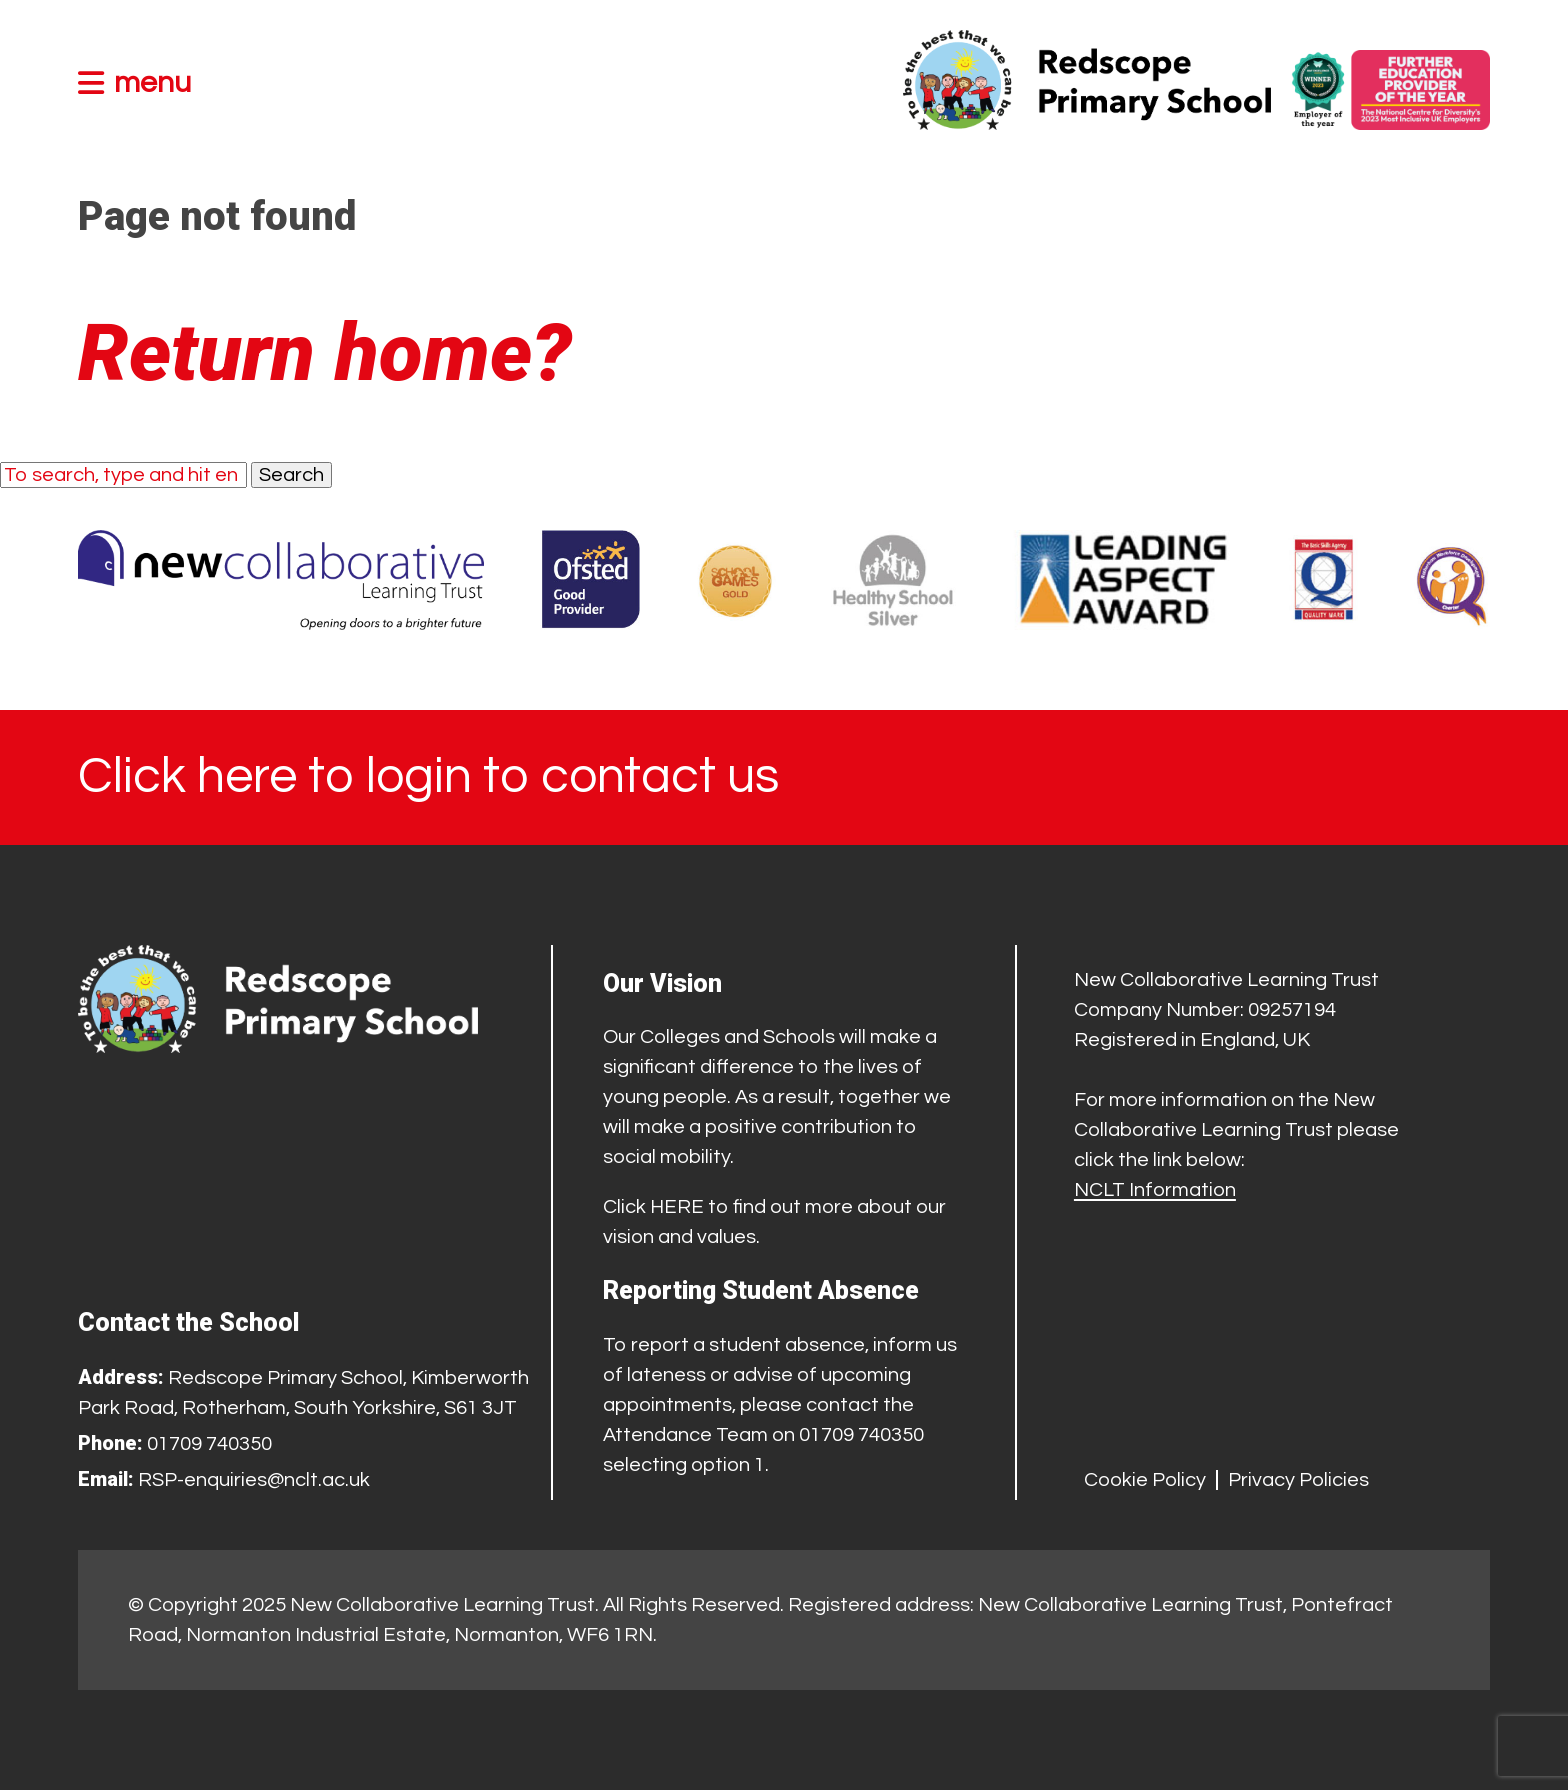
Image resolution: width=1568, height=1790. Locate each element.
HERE (677, 1207)
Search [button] (291, 475)
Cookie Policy (1145, 1480)
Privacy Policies (1298, 1480)
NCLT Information (1155, 1190)
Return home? (325, 353)
